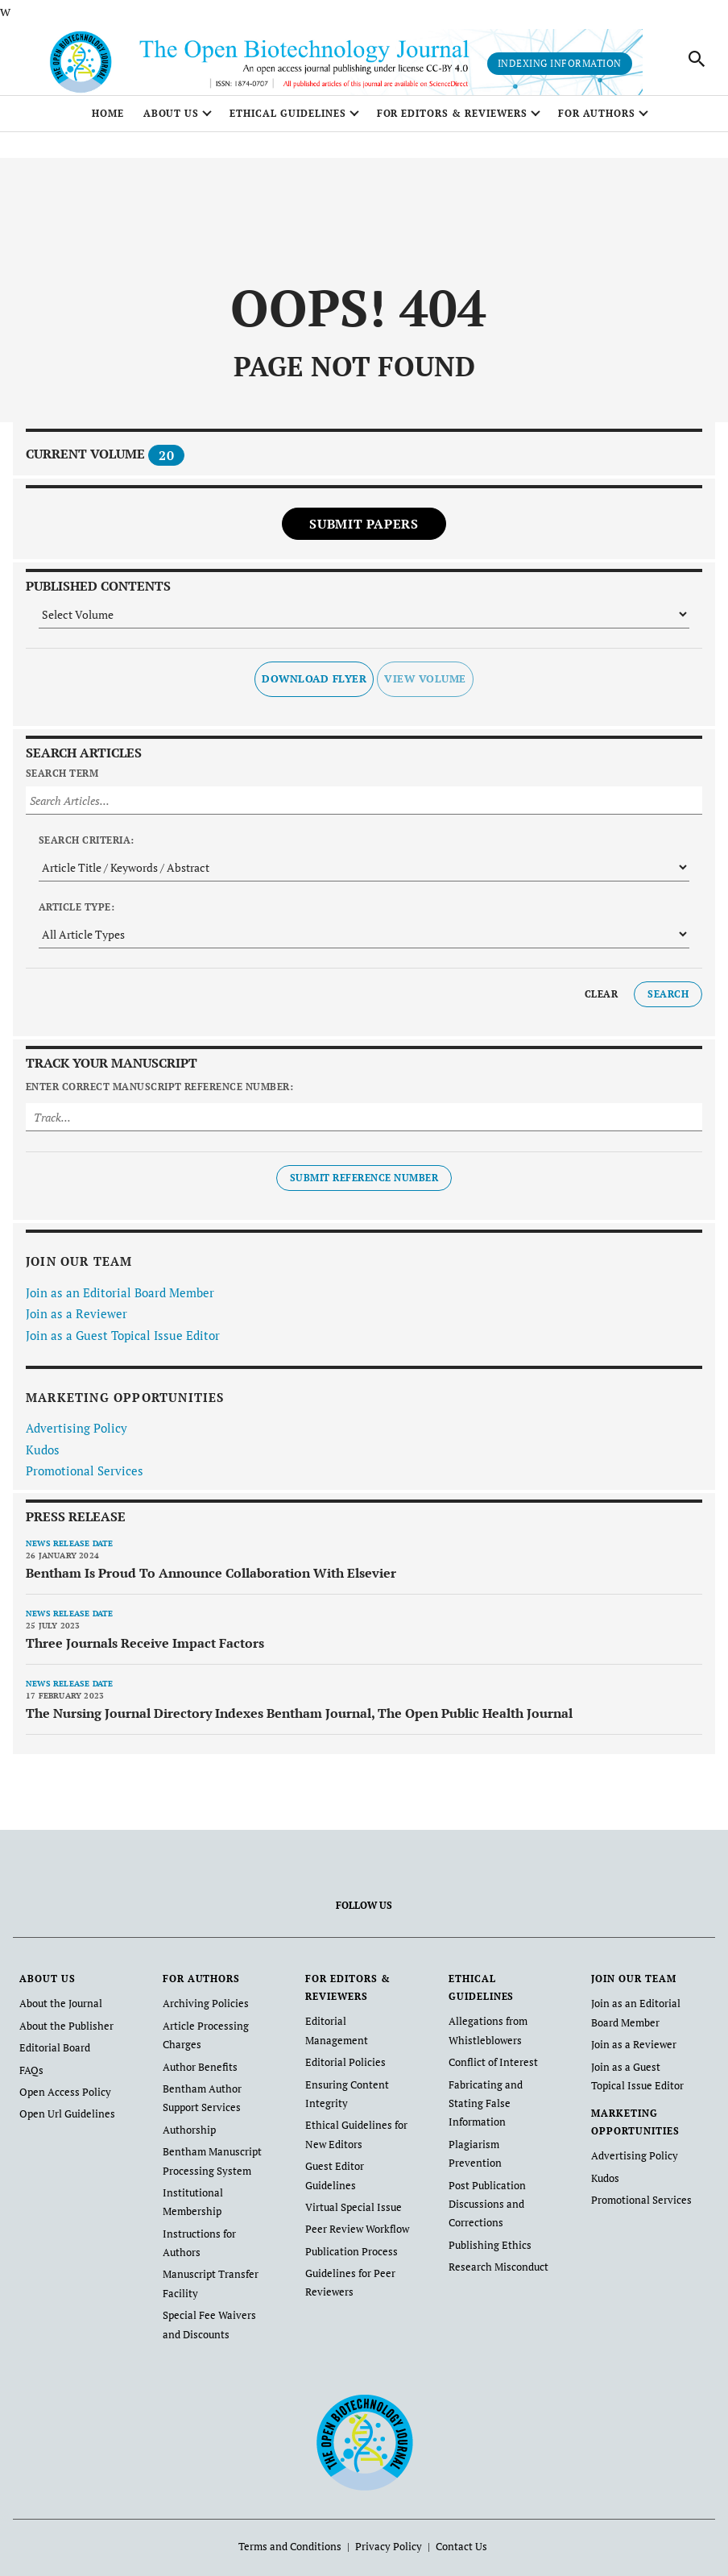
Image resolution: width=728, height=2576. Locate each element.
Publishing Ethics (486, 2207)
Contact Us (455, 2536)
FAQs (30, 2076)
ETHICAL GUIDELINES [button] (287, 123)
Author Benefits (196, 2073)
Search (668, 1004)
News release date (69, 1553)
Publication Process (348, 2213)
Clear (601, 1004)
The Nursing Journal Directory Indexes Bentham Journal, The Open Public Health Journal (299, 1723)
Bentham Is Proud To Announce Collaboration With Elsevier (211, 1582)
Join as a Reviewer (76, 1324)
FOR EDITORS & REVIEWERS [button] (452, 123)
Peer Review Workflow (353, 2192)
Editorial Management (353, 2031)
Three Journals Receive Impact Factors (145, 1652)
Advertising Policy (76, 1438)
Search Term (62, 783)
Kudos (43, 1459)
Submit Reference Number (364, 1188)
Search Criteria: (86, 850)
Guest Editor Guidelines (356, 2150)
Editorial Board (52, 2055)
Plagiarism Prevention (496, 2129)
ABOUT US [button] (171, 123)
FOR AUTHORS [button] (597, 123)
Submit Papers (363, 533)
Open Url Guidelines (63, 2118)
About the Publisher (62, 2034)
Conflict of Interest (489, 2070)
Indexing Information (560, 68)
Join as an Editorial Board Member (120, 1302)
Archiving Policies (202, 2013)
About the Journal (58, 2013)
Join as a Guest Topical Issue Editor (123, 1345)
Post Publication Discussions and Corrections (484, 2168)
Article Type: (76, 917)
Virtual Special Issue (349, 2171)
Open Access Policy (61, 2097)
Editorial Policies (343, 2052)
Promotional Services (84, 1481)
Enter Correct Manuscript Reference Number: (159, 1097)
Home (108, 123)
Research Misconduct (495, 2227)
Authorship (187, 2132)
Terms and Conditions (294, 2536)
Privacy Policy (387, 2536)
